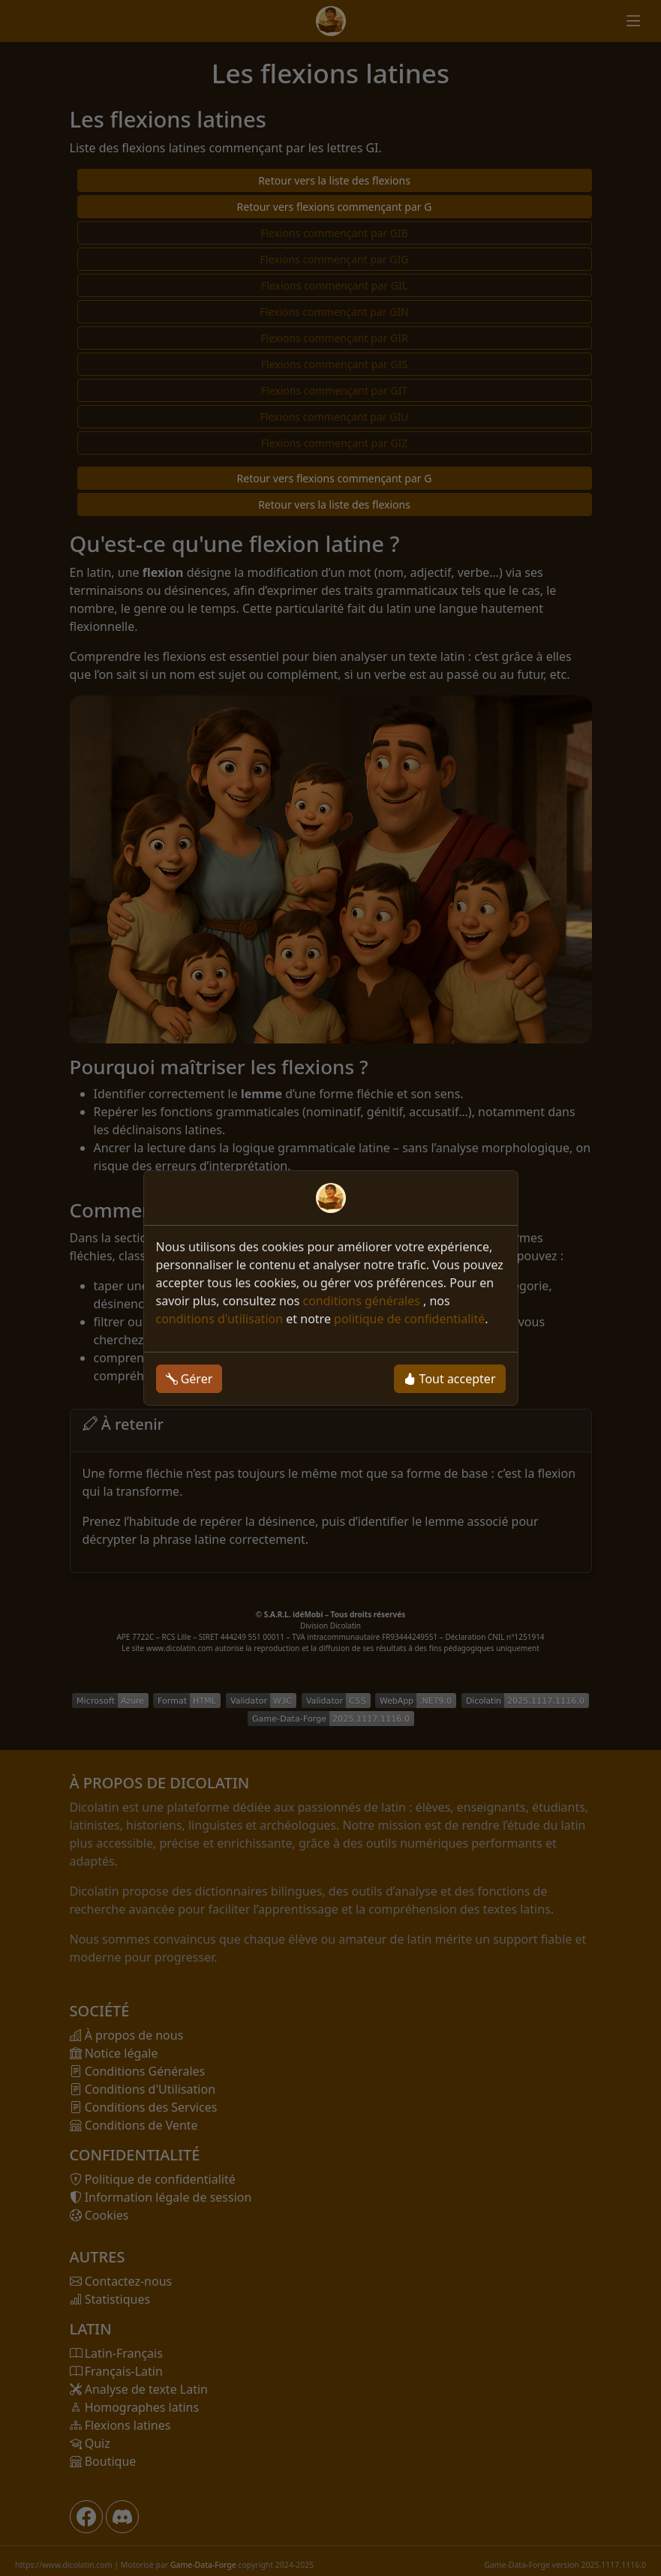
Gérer (189, 1379)
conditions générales (362, 1301)
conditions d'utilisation (220, 1319)
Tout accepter (449, 1379)
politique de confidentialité (409, 1319)
